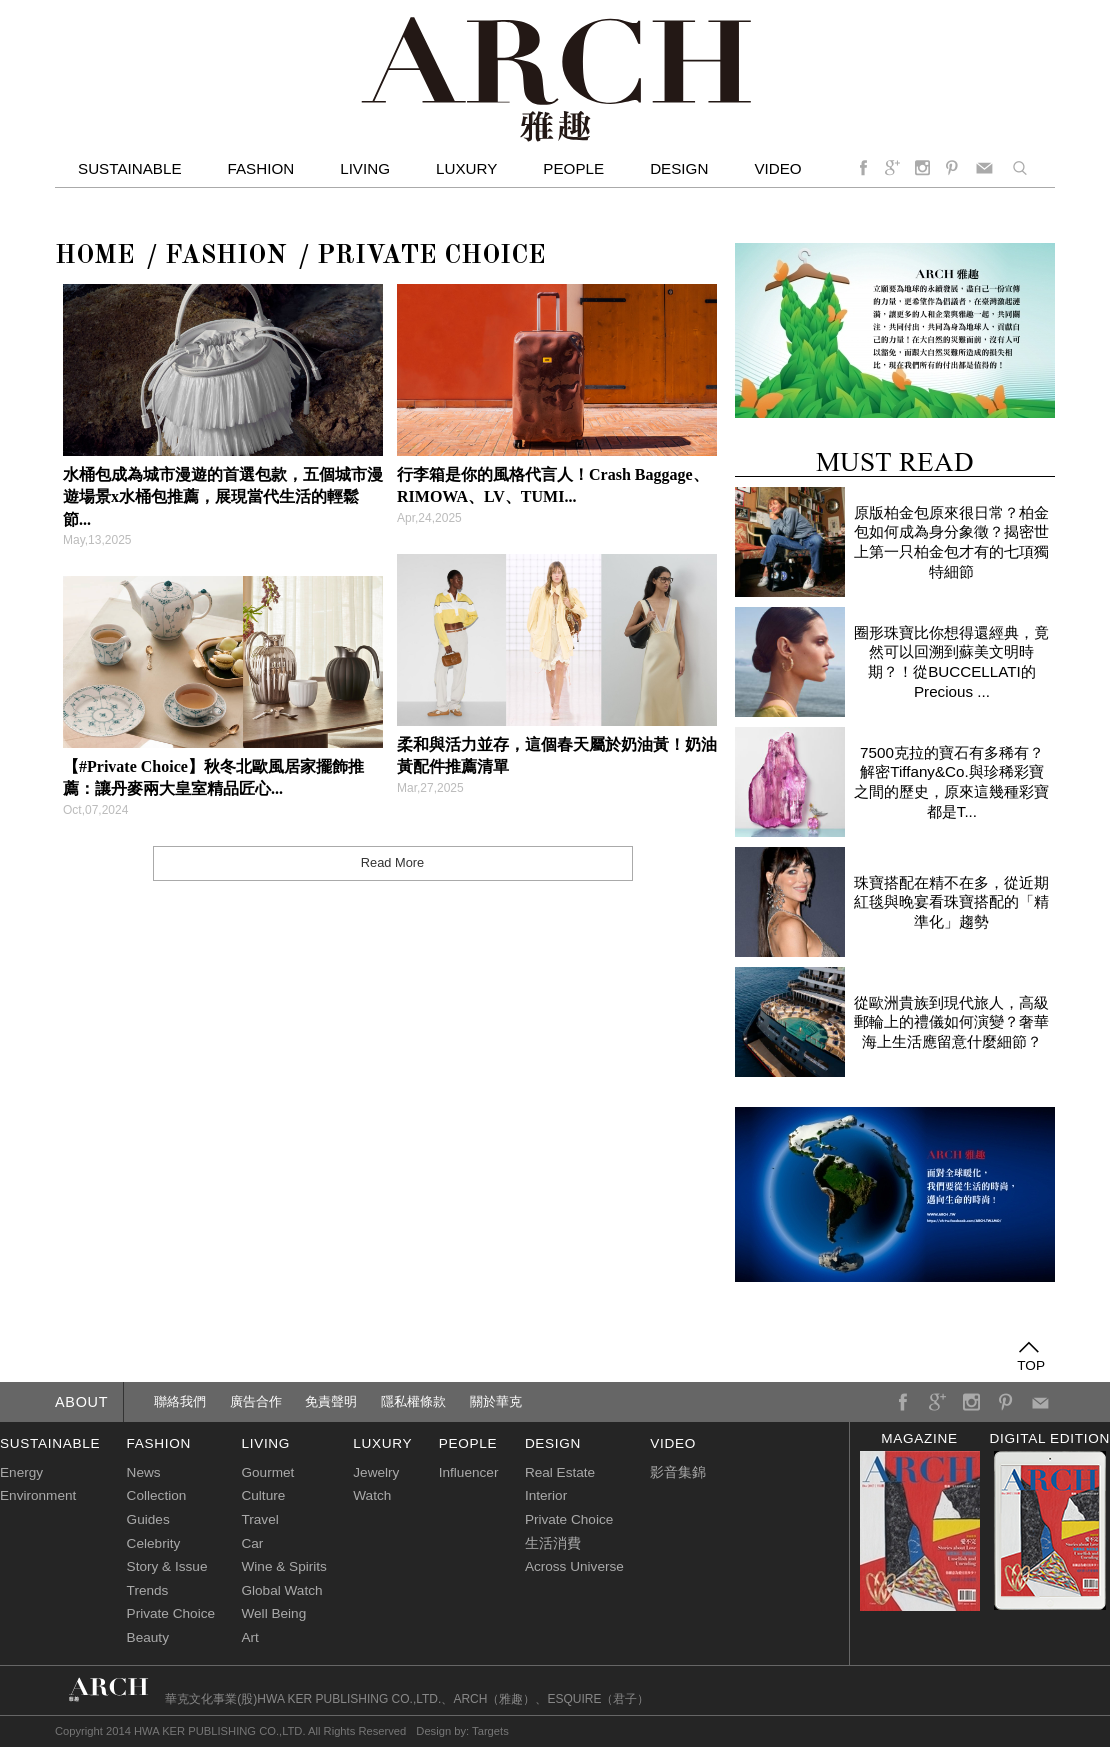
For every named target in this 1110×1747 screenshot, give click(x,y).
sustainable (50, 1443)
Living (365, 168)
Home (95, 256)
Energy (21, 1472)
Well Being (273, 1613)
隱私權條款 (413, 1401)
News (144, 1472)
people (468, 1443)
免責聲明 (331, 1401)
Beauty (148, 1637)
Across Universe (574, 1566)
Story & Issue (167, 1566)
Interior (546, 1495)
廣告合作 (256, 1401)
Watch (372, 1495)
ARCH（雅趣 (488, 1699)
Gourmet (267, 1472)
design (553, 1443)
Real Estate (560, 1472)
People (573, 168)
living (265, 1443)
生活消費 (553, 1543)
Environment (38, 1495)
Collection (157, 1495)
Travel (259, 1519)
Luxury (466, 168)
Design (679, 168)
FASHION (225, 256)
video (777, 168)
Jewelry (376, 1472)
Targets (490, 1731)
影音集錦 (678, 1472)
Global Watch (281, 1590)
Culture (263, 1495)
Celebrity (154, 1543)
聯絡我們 (180, 1401)
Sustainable (130, 168)
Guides (148, 1519)
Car (252, 1543)
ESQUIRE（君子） (598, 1699)
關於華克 (496, 1401)
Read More (392, 862)
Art (249, 1637)
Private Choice (431, 256)
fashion (159, 1443)
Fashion (261, 168)
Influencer (469, 1472)
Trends (148, 1590)
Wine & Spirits (283, 1566)
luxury (382, 1443)
